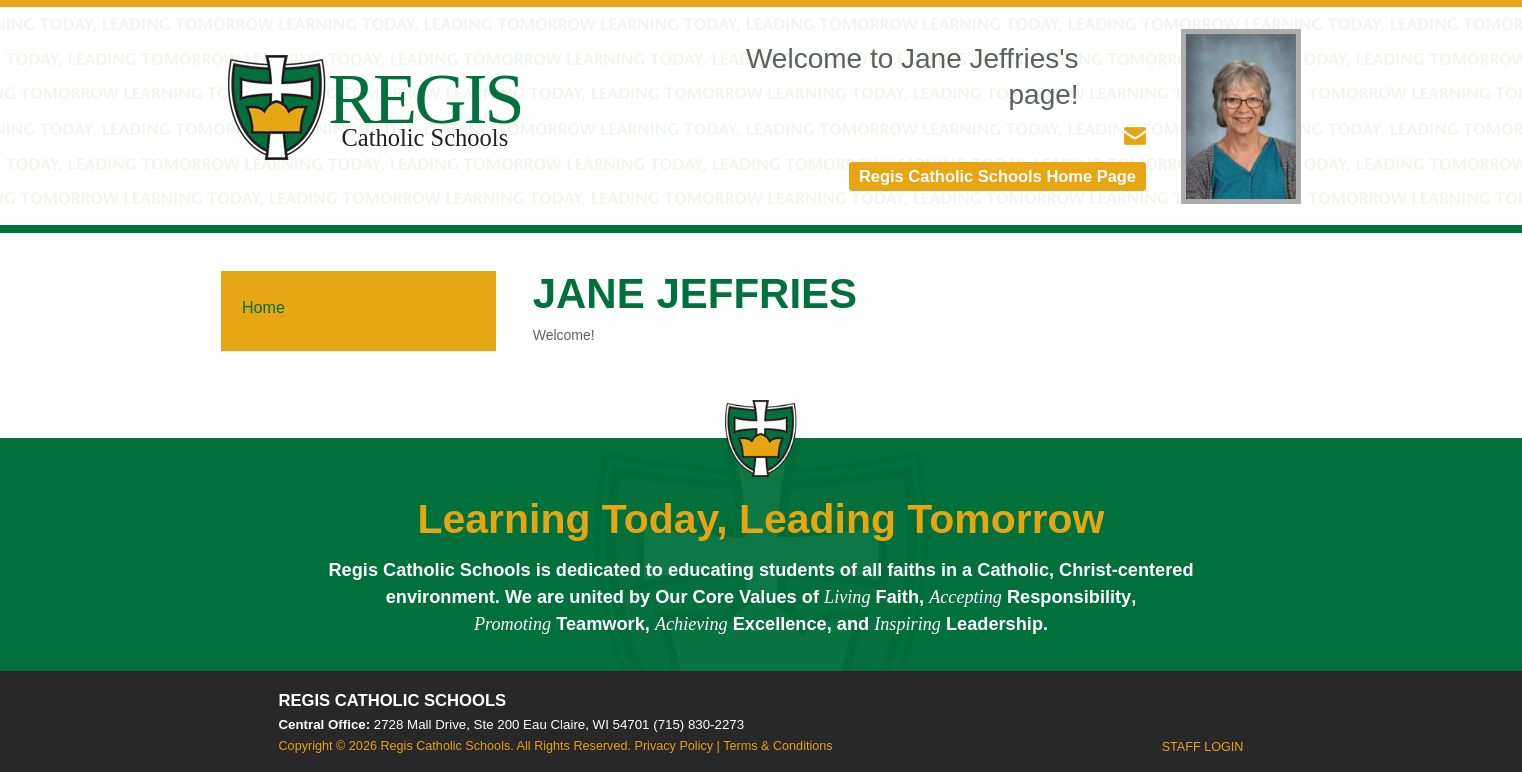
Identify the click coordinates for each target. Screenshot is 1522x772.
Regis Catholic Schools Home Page (988, 177)
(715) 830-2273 (698, 726)
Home (263, 309)
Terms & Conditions (777, 747)
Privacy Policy (673, 747)
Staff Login (1203, 748)
